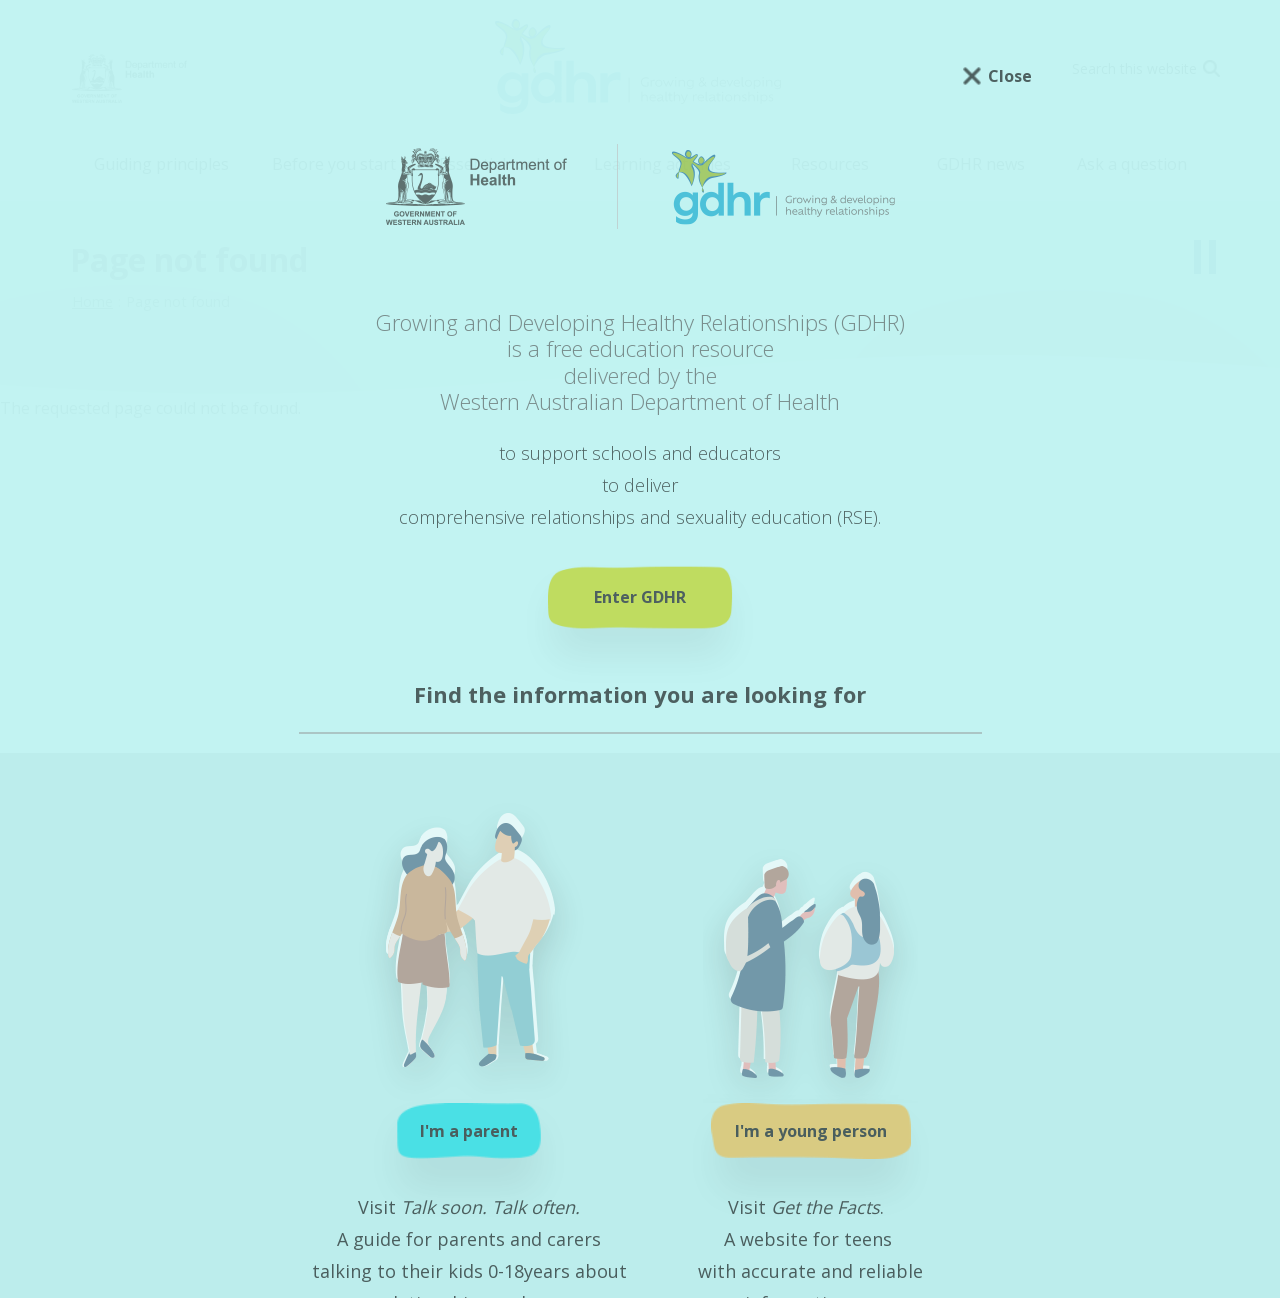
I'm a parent (469, 1131)
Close (1010, 76)
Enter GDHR (640, 597)
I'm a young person (811, 1131)
